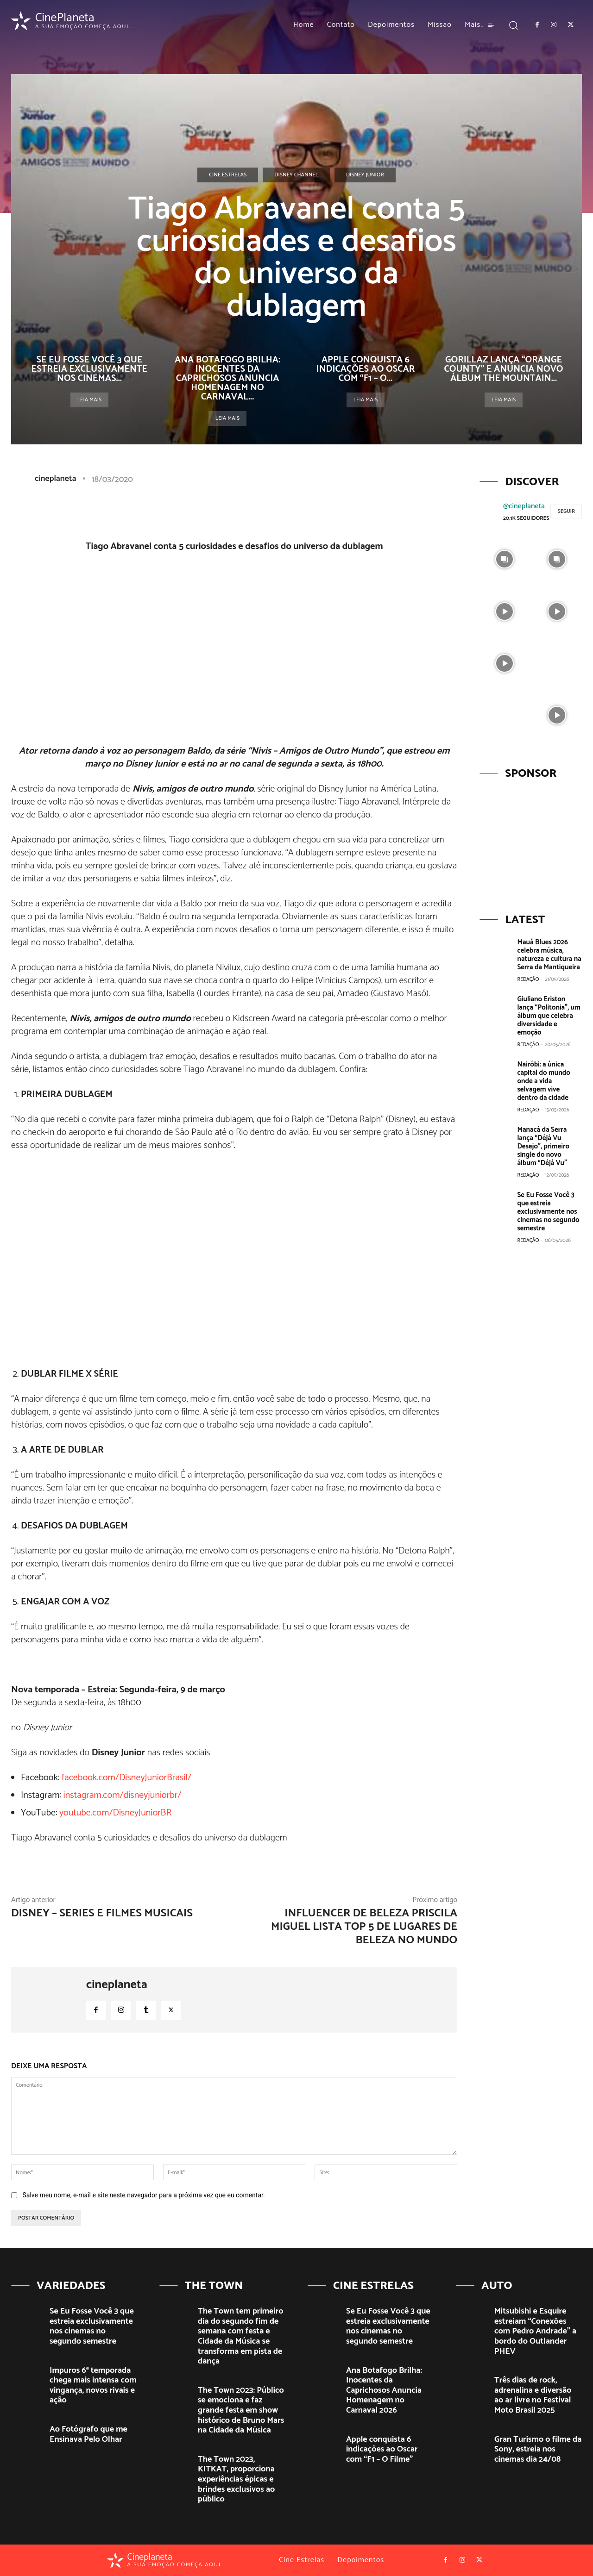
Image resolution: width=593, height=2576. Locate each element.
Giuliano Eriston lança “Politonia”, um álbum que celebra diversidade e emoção (548, 1015)
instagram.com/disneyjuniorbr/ (122, 1795)
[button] (513, 24)
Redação (528, 979)
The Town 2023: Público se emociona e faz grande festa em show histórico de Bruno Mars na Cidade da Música (241, 2410)
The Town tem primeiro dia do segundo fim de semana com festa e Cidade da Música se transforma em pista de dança (241, 2336)
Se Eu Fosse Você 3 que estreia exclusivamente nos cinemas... (90, 369)
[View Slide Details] (530, 841)
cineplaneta (55, 479)
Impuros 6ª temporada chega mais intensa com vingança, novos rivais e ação (93, 2386)
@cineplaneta (524, 506)
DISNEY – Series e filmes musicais (102, 1913)
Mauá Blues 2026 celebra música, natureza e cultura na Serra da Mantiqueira (549, 954)
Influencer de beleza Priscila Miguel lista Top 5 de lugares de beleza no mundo (364, 1926)
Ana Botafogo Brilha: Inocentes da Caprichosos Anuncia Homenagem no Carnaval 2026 (384, 2390)
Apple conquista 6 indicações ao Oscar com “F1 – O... (365, 369)
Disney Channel (296, 175)
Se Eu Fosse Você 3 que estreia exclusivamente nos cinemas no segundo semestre (548, 1211)
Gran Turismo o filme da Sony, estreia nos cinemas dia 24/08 (537, 2449)
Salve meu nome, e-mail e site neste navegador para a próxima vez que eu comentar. (143, 2195)
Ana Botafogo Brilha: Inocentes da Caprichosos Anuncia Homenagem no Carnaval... (227, 378)
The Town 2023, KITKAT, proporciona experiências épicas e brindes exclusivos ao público (236, 2479)
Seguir (566, 511)
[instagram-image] (504, 558)
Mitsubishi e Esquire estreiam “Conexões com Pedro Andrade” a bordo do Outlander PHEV (535, 2331)
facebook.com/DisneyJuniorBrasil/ (126, 1777)
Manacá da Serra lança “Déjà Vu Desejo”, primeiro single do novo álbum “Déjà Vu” (543, 1146)
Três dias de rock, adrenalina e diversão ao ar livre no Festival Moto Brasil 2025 (532, 2395)
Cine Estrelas (227, 175)
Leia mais (89, 399)
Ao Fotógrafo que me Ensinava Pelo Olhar (88, 2434)
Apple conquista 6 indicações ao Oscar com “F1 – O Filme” (382, 2449)
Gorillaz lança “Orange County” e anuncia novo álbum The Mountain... (503, 369)
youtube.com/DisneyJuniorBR (115, 1813)
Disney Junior (365, 175)
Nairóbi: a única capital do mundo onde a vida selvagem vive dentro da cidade (543, 1081)
